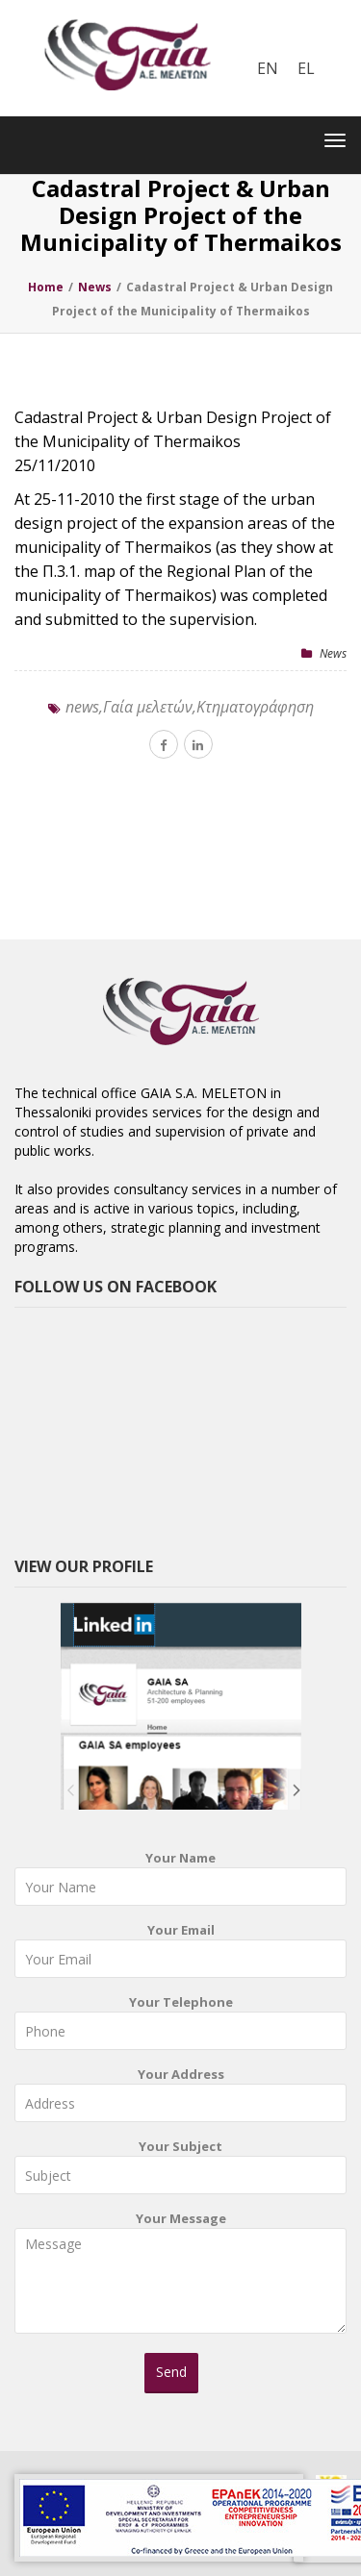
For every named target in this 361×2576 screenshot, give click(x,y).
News (333, 653)
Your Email (180, 1954)
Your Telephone (180, 2026)
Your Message (180, 2279)
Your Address (180, 2098)
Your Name (180, 1882)
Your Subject (180, 2171)
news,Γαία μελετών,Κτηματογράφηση (189, 706)
